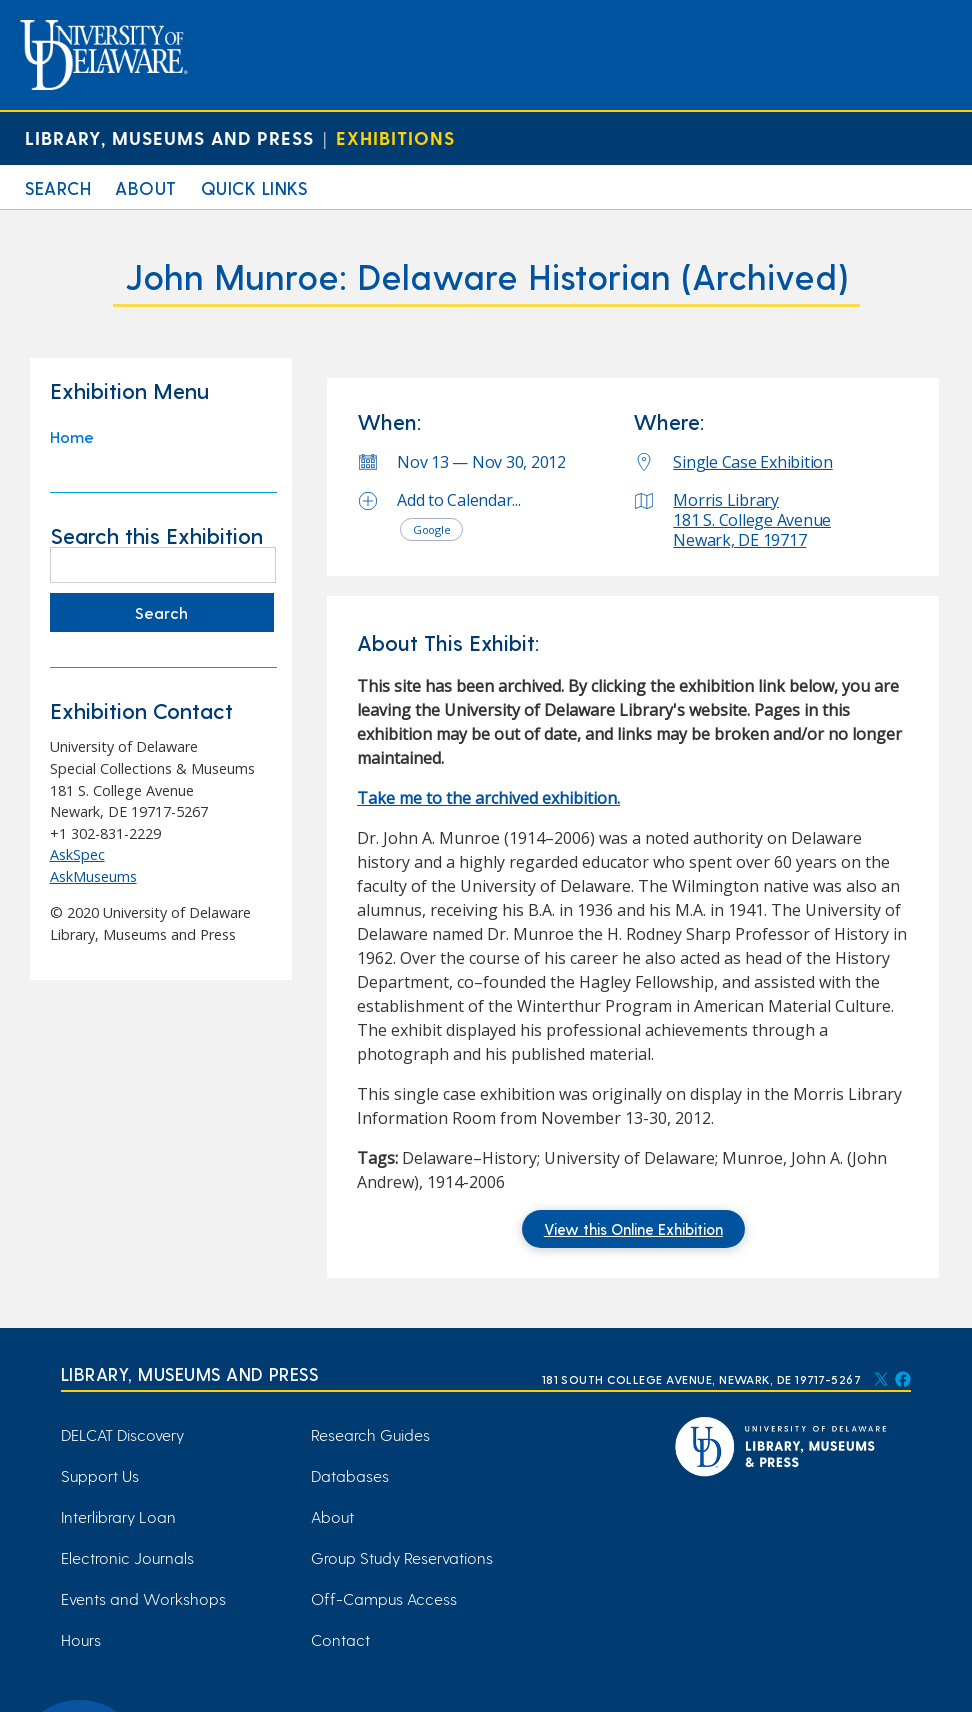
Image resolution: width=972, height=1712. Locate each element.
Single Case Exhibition (753, 462)
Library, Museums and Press (169, 137)
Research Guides (370, 1434)
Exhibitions (395, 137)
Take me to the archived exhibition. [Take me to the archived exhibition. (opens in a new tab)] (488, 798)
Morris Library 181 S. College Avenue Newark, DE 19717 (752, 520)
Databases (350, 1475)
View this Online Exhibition (633, 1229)
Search (58, 187)
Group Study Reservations (402, 1557)
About (146, 187)
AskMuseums (93, 876)
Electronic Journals (127, 1557)
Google (432, 529)
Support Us (100, 1475)
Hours (81, 1639)
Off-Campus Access (384, 1598)
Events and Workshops (143, 1598)
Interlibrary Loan (118, 1516)
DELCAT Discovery (122, 1434)
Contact (340, 1639)
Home (72, 436)
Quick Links (254, 187)
